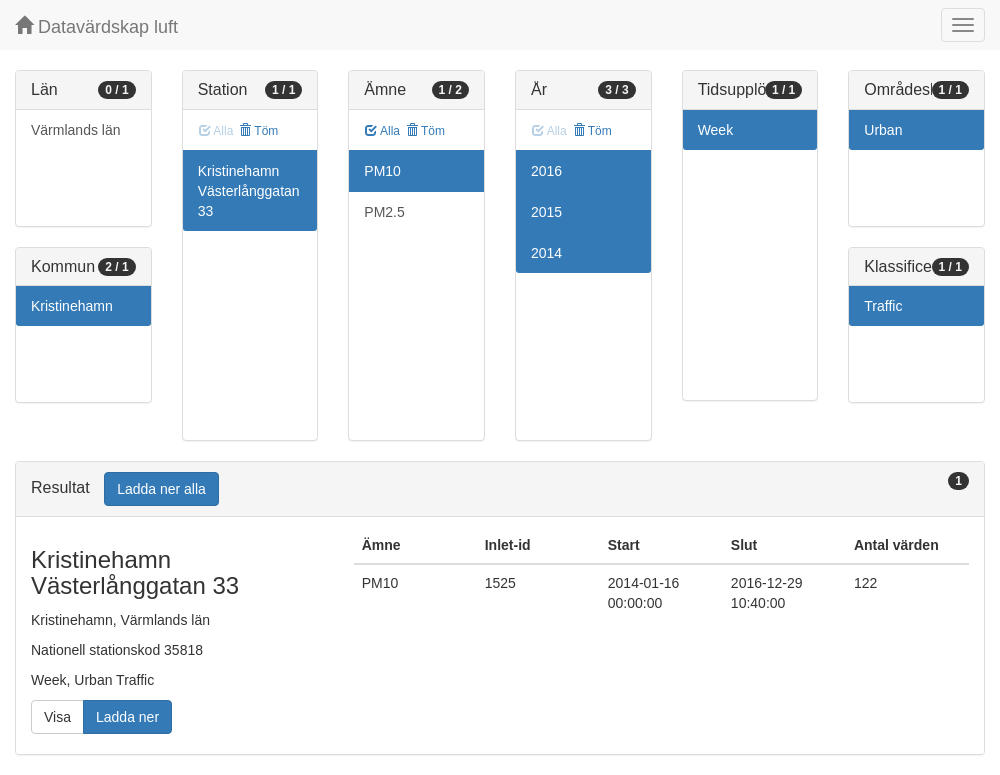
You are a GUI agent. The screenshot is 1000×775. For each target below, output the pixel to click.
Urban (883, 130)
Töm (258, 131)
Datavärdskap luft (96, 26)
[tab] (500, 489)
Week (716, 130)
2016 (546, 171)
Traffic (883, 306)
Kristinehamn (72, 306)
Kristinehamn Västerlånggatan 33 (249, 191)
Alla (382, 131)
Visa (57, 717)
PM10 (382, 171)
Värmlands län (76, 130)
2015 (546, 212)
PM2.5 (384, 212)
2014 (546, 253)
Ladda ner (127, 717)
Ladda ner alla (161, 489)
